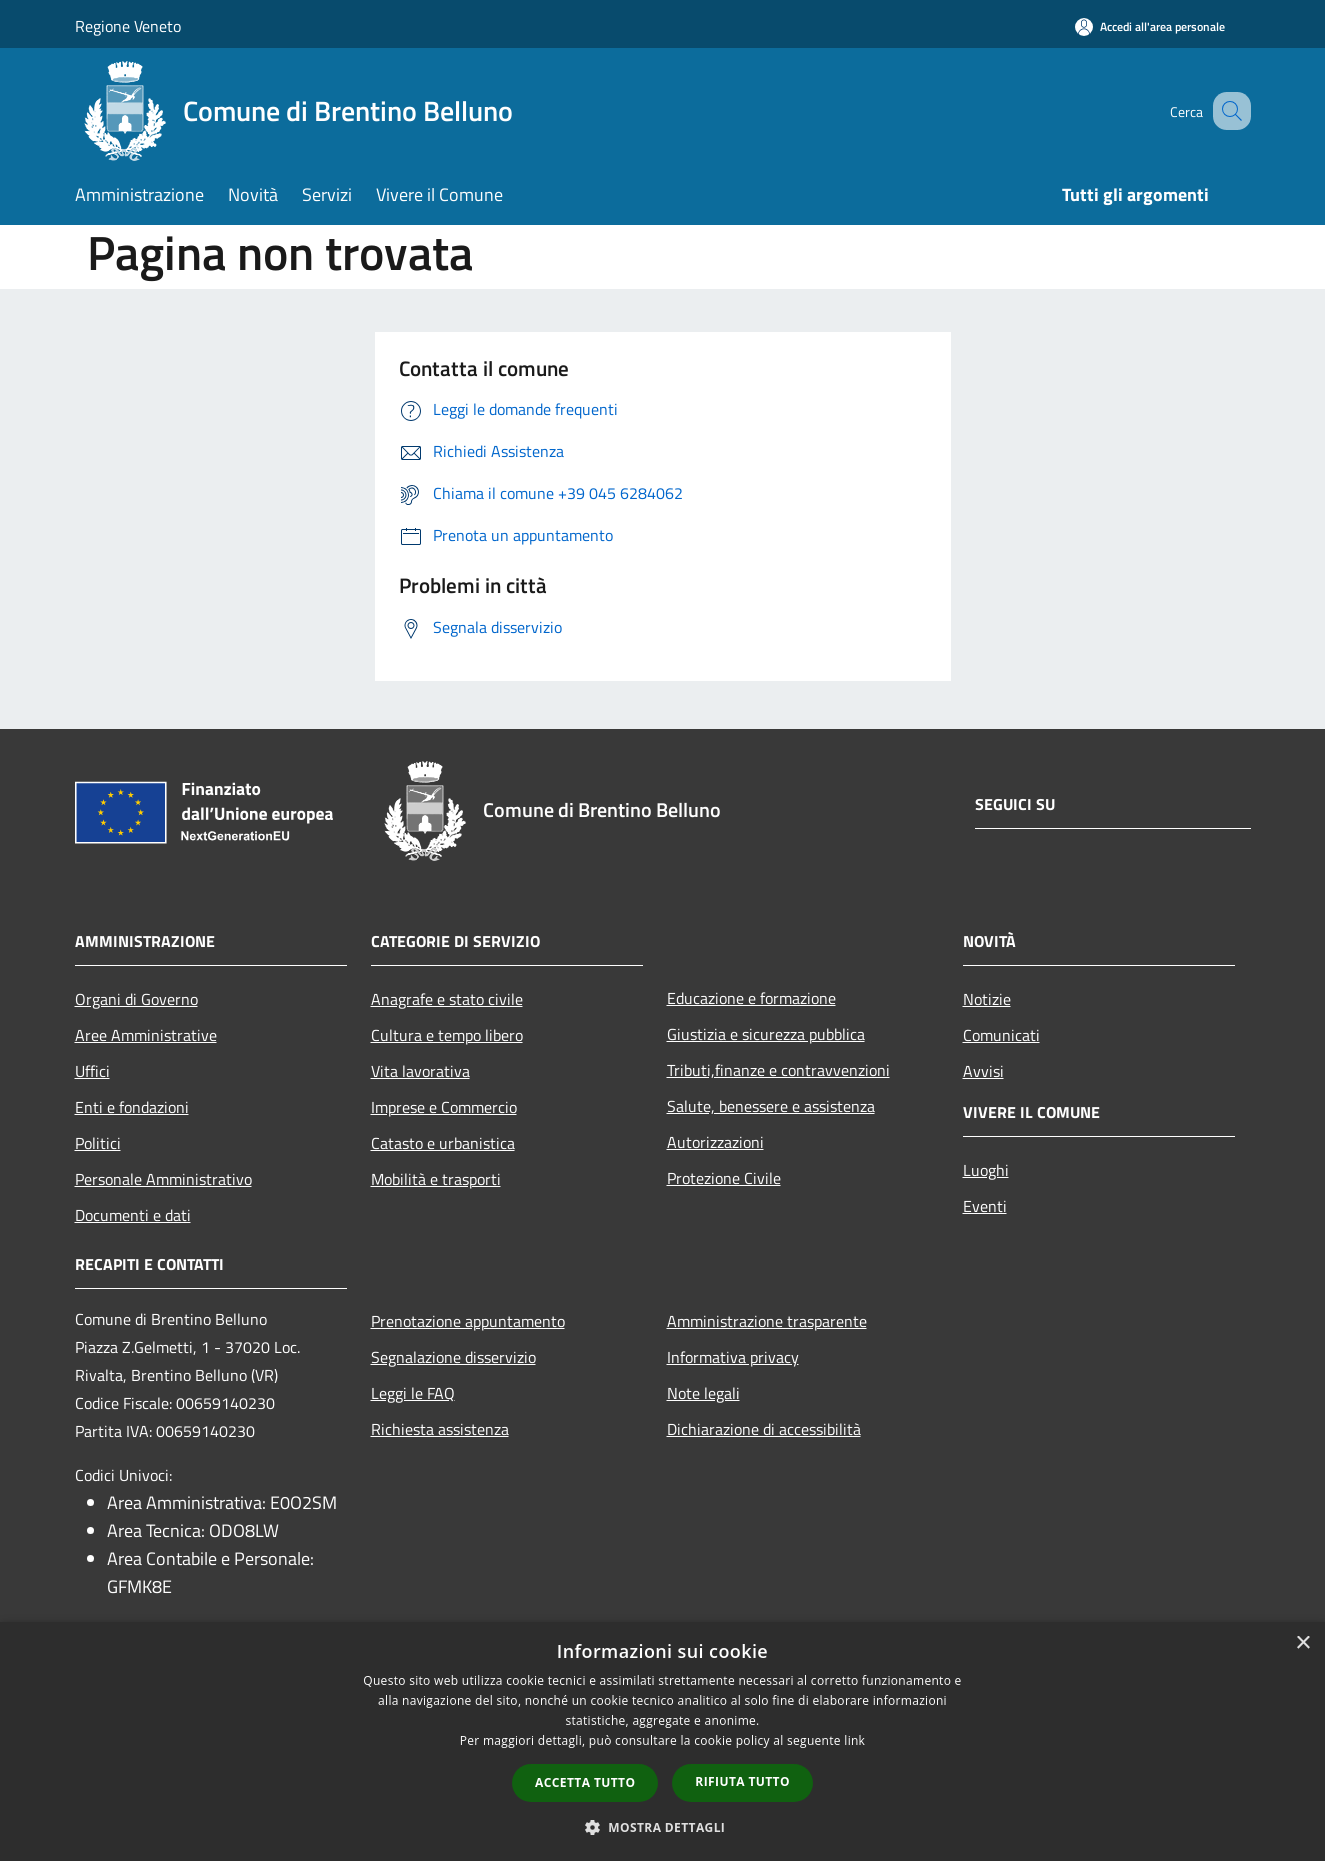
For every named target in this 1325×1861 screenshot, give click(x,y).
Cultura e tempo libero (447, 1035)
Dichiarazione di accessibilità (764, 1429)
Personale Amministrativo (163, 1179)
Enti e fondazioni (132, 1107)
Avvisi (983, 1071)
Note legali (703, 1393)
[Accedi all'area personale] (1150, 26)
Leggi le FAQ (413, 1393)
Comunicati (1001, 1035)
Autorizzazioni (715, 1142)
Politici (98, 1143)
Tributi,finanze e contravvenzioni (778, 1070)
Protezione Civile (724, 1178)
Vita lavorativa (420, 1071)
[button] (663, 1827)
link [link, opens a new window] (854, 1740)
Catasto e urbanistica (443, 1143)
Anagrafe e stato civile (447, 999)
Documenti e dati (133, 1215)
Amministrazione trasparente (767, 1321)
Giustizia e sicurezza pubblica (766, 1034)
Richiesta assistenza (440, 1429)
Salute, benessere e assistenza (771, 1106)
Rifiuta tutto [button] (742, 1781)
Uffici (92, 1071)
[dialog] (662, 1741)
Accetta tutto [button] (585, 1782)
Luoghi (986, 1170)
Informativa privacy (733, 1357)
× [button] (1302, 1643)
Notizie (987, 999)
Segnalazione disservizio (453, 1357)
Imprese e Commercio (444, 1107)
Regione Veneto (128, 26)
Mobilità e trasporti (436, 1179)
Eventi (985, 1206)
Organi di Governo (136, 999)
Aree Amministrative (146, 1035)
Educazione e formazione (751, 998)
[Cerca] (1227, 111)
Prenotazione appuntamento (468, 1321)
